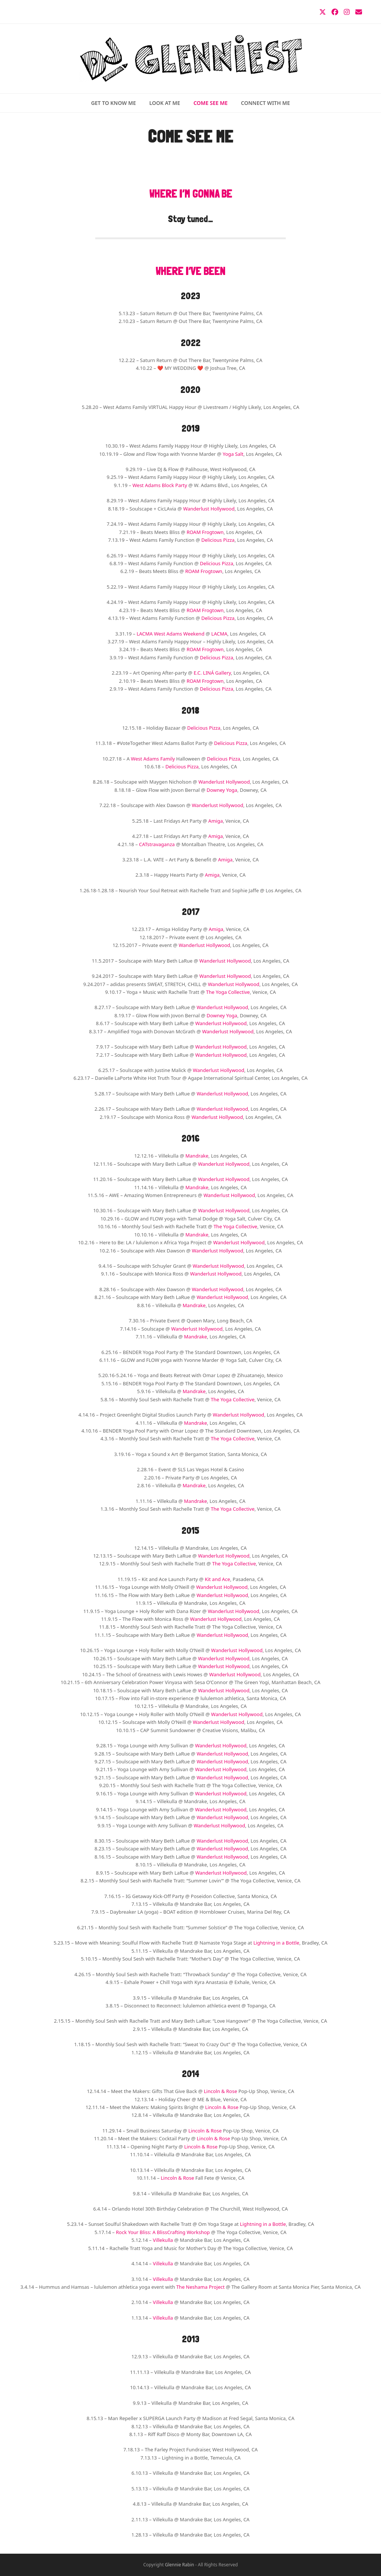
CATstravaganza (157, 844)
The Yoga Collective (228, 992)
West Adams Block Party (159, 485)
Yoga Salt (232, 454)
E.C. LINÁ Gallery (212, 672)
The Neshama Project (200, 2287)
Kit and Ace (217, 1579)
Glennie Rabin (179, 2564)
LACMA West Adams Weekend (170, 633)
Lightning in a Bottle (276, 1942)
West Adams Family (153, 758)
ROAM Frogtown (205, 532)
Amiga (215, 820)
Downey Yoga (221, 790)
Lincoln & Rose (220, 2091)
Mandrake (196, 1155)
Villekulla (163, 2240)
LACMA (219, 633)
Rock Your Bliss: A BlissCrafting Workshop (163, 2232)
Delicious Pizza (217, 540)
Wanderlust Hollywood (208, 508)
